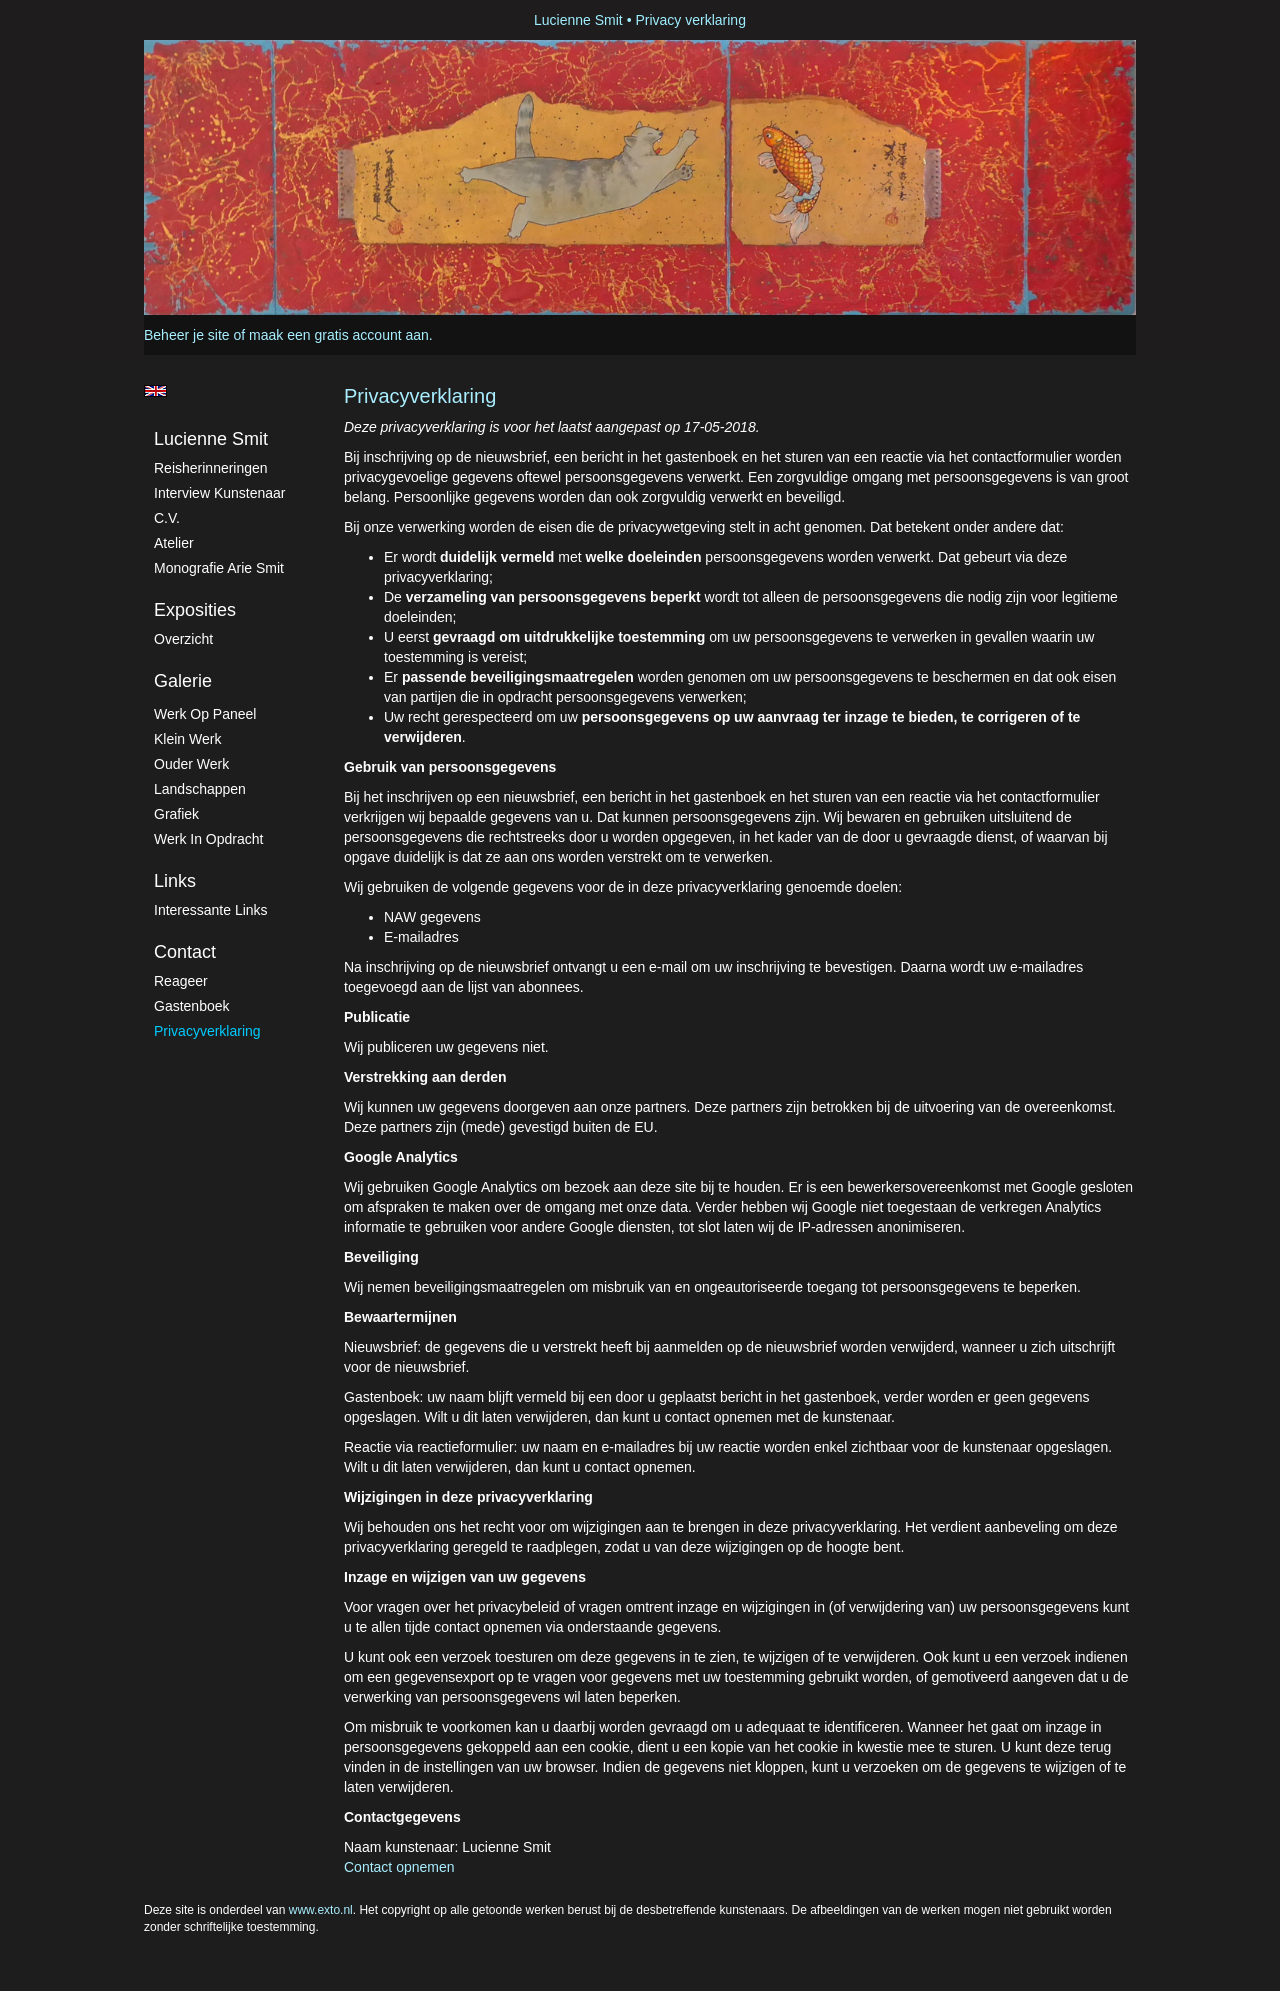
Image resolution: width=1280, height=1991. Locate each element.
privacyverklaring (207, 1031)
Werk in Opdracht (208, 839)
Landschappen (200, 789)
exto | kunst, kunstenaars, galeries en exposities (200, 20)
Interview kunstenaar (220, 493)
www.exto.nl (321, 1910)
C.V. (167, 518)
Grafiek (176, 814)
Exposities (195, 610)
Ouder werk (191, 764)
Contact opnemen (399, 1867)
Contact (185, 952)
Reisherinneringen (211, 468)
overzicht (183, 639)
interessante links (211, 910)
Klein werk (187, 739)
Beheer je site (187, 335)
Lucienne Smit (578, 20)
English (155, 391)
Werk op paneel (205, 714)
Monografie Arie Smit (219, 568)
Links (175, 881)
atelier (174, 543)
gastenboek (192, 1006)
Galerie (183, 681)
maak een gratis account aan (339, 335)
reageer (181, 981)
